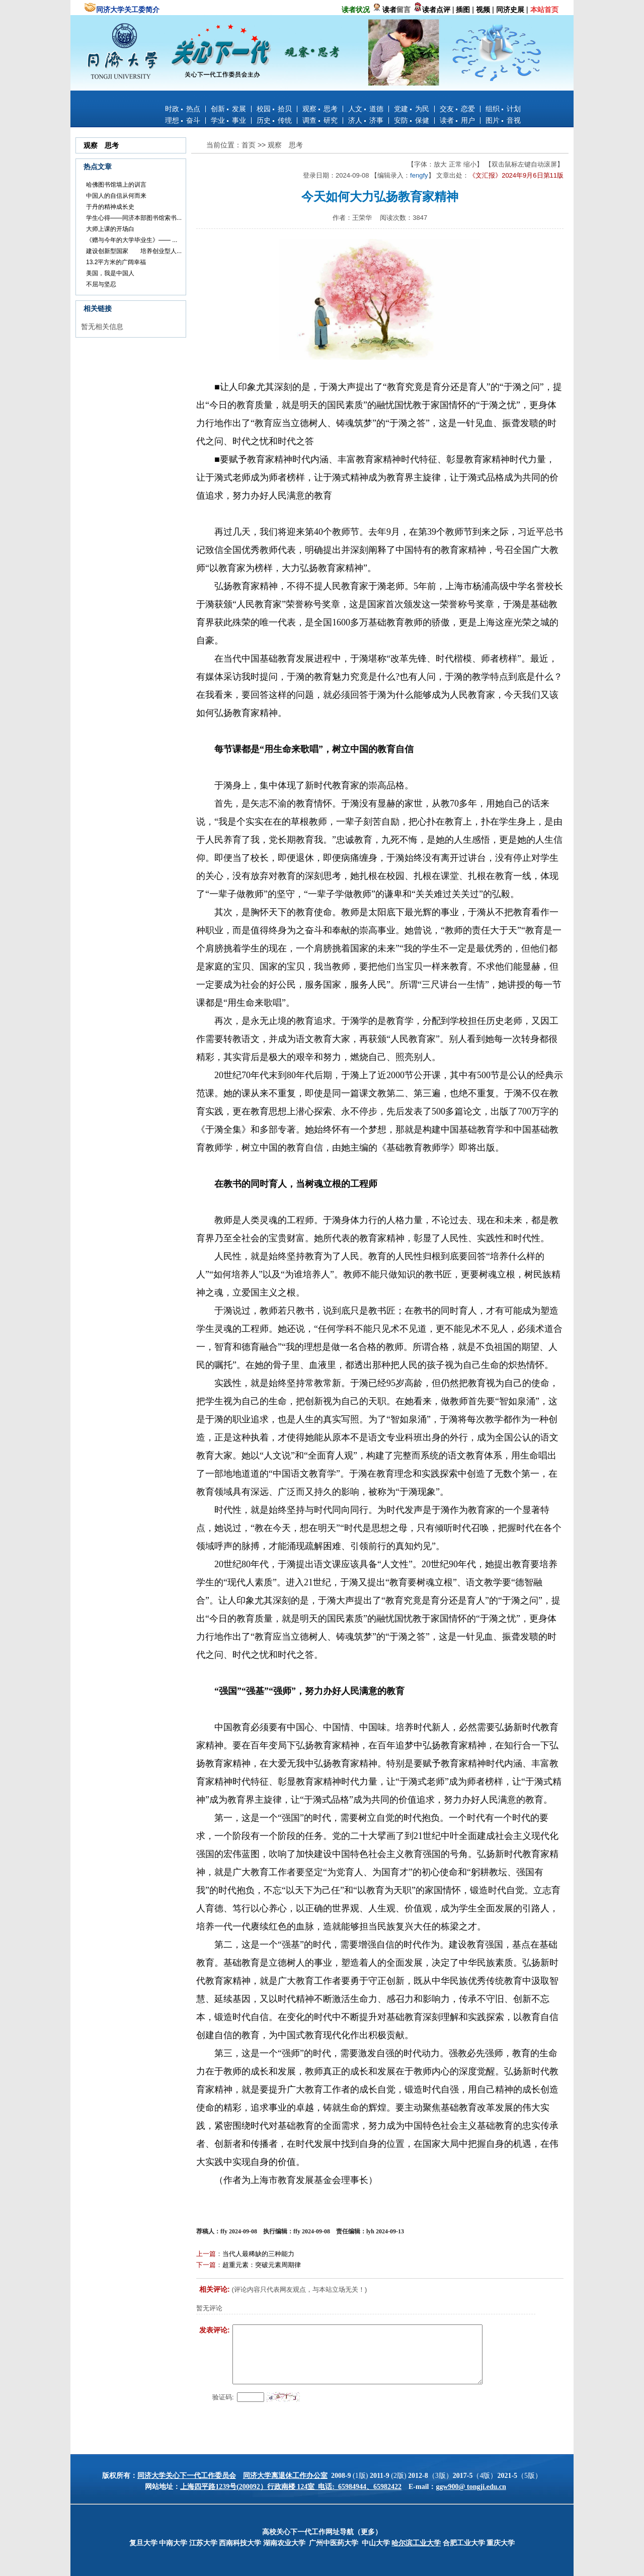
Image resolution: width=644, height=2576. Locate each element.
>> (263, 145)
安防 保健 (411, 120)
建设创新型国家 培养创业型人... (134, 251)
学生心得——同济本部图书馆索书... (134, 217)
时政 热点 (182, 109)
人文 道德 (365, 109)
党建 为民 (411, 109)
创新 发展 (228, 109)
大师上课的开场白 (110, 228)
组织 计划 (503, 109)
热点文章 (98, 167)
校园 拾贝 (274, 109)
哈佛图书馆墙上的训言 (116, 184)
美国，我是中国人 (110, 273)
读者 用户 (457, 120)
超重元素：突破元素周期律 (261, 2265)
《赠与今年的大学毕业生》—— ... (131, 240)
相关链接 (98, 308)
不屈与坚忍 (101, 284)
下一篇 (206, 2265)
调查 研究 (320, 120)
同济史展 (510, 10)
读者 (389, 10)
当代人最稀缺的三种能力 (258, 2254)
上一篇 (206, 2254)
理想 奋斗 (182, 120)
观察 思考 (320, 109)
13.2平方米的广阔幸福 (116, 262)
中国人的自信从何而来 (116, 195)
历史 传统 (274, 120)
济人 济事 (365, 120)
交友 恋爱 (457, 109)
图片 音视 (503, 120)
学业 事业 (228, 120)
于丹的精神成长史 (110, 206)
